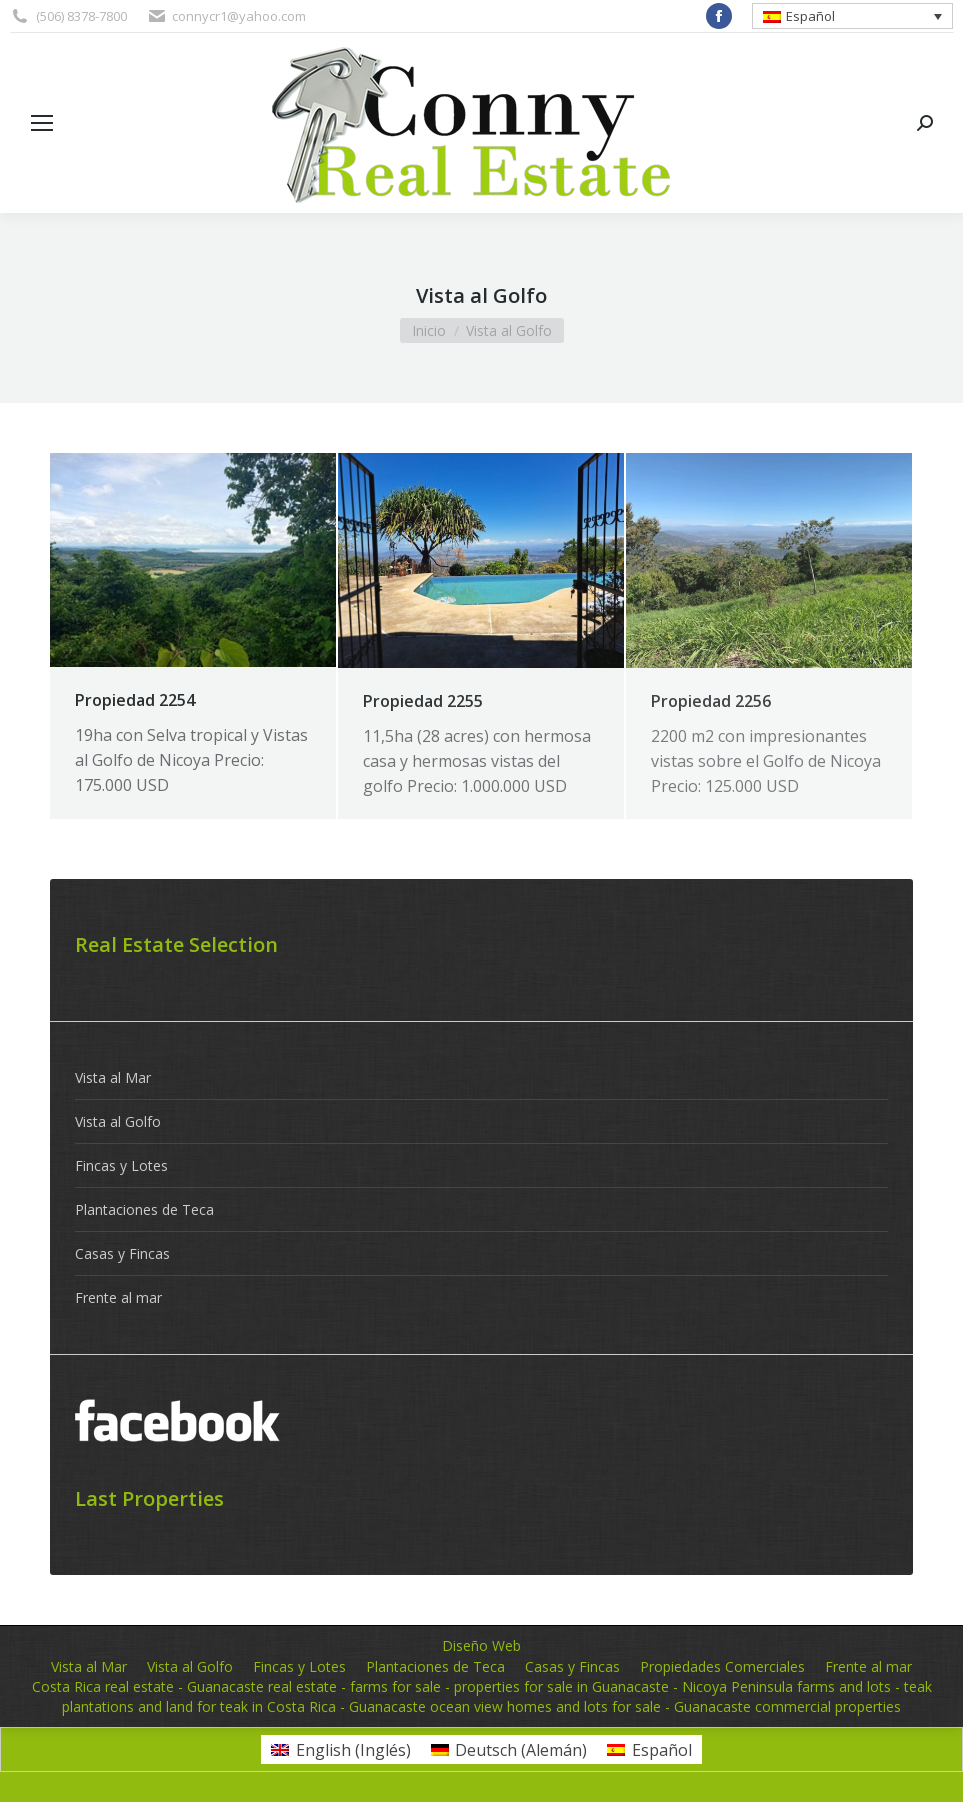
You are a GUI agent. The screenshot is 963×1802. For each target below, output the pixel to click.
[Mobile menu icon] (42, 123)
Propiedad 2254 (135, 700)
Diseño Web (481, 1645)
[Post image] (193, 560)
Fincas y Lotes (121, 1165)
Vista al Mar (113, 1077)
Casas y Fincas (122, 1253)
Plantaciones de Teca (144, 1209)
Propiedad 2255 (423, 701)
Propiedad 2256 (711, 701)
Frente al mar (118, 1297)
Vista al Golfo (118, 1121)
